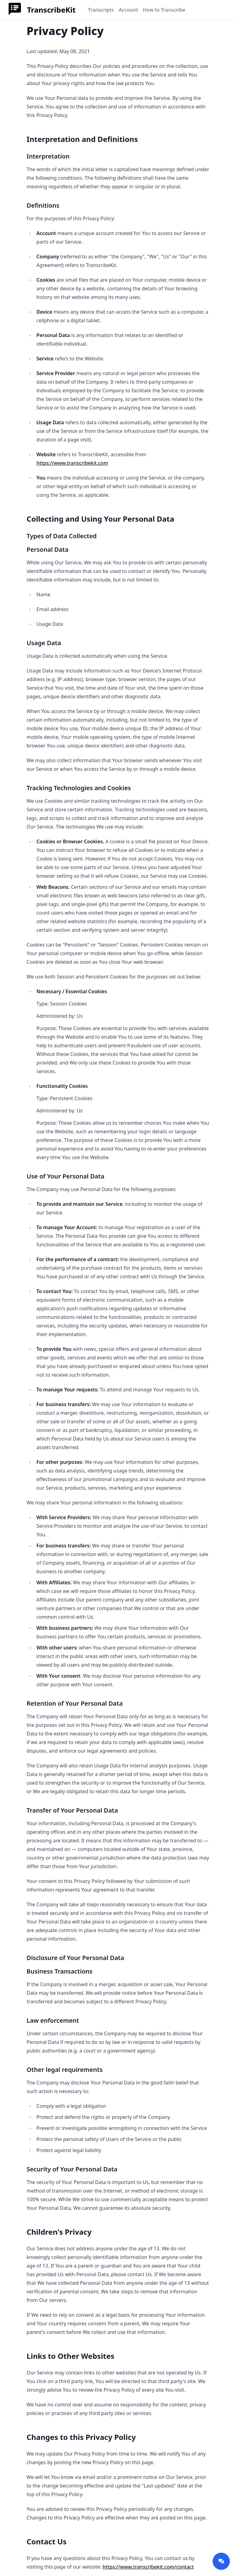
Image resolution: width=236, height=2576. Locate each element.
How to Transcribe (164, 9)
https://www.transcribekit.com (72, 463)
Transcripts (101, 9)
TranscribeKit (51, 10)
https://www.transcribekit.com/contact (148, 2566)
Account (128, 9)
